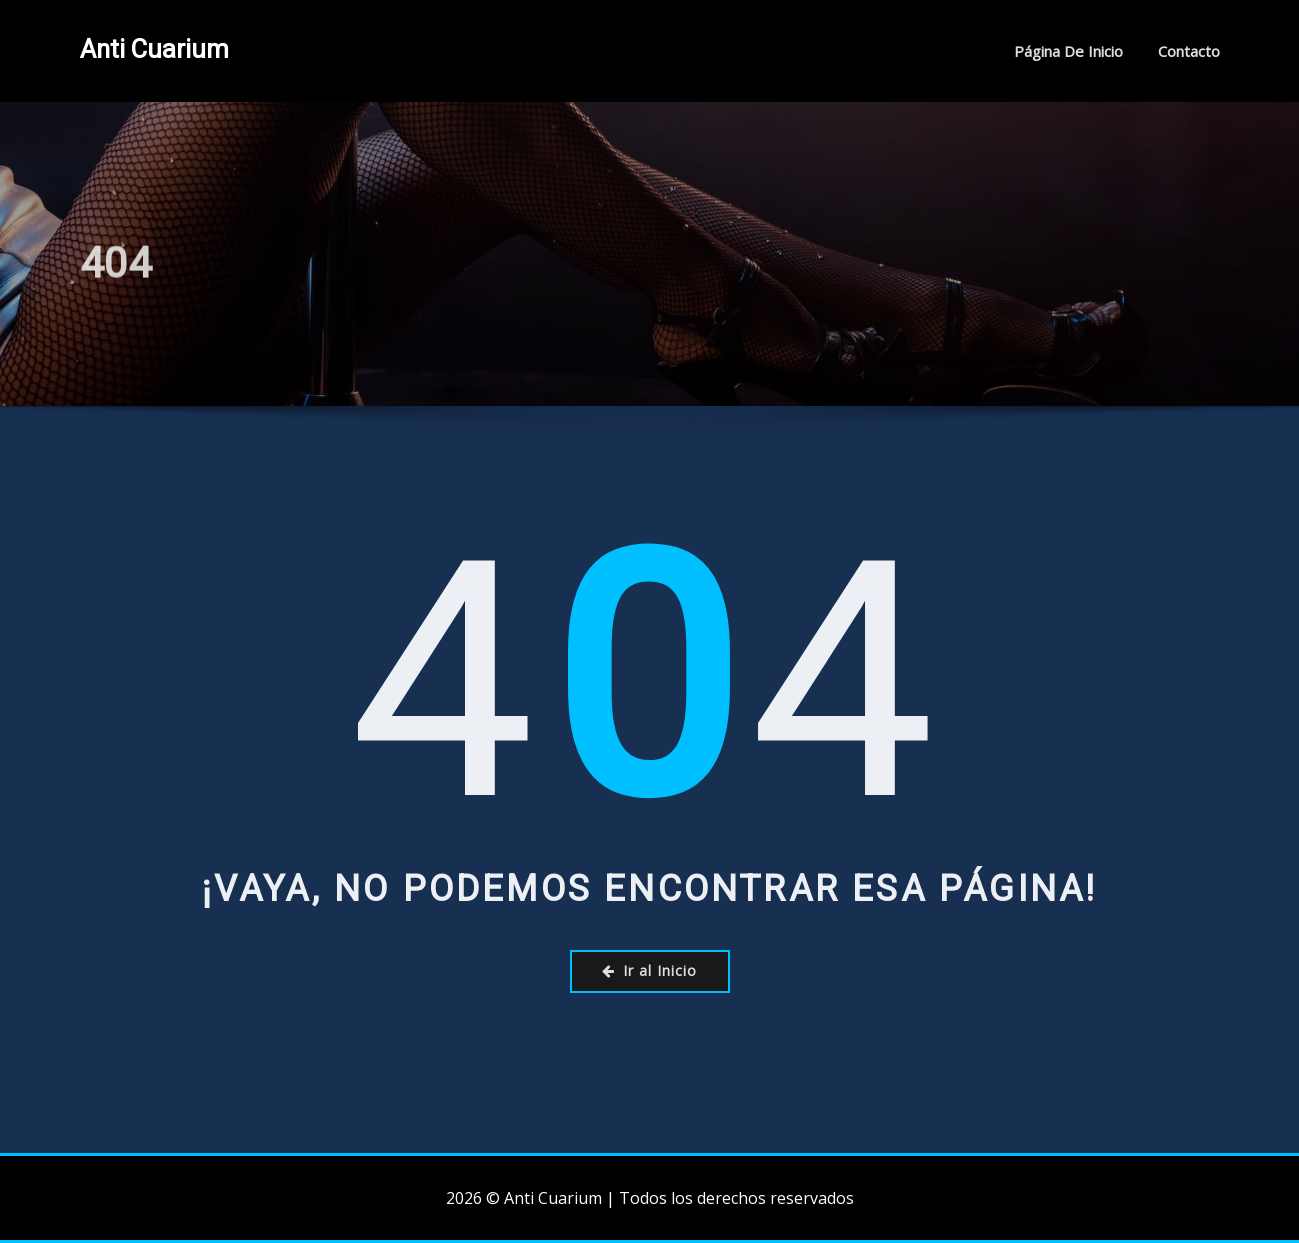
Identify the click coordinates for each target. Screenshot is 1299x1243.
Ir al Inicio (649, 970)
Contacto (1189, 51)
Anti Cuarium (154, 49)
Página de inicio (1068, 51)
